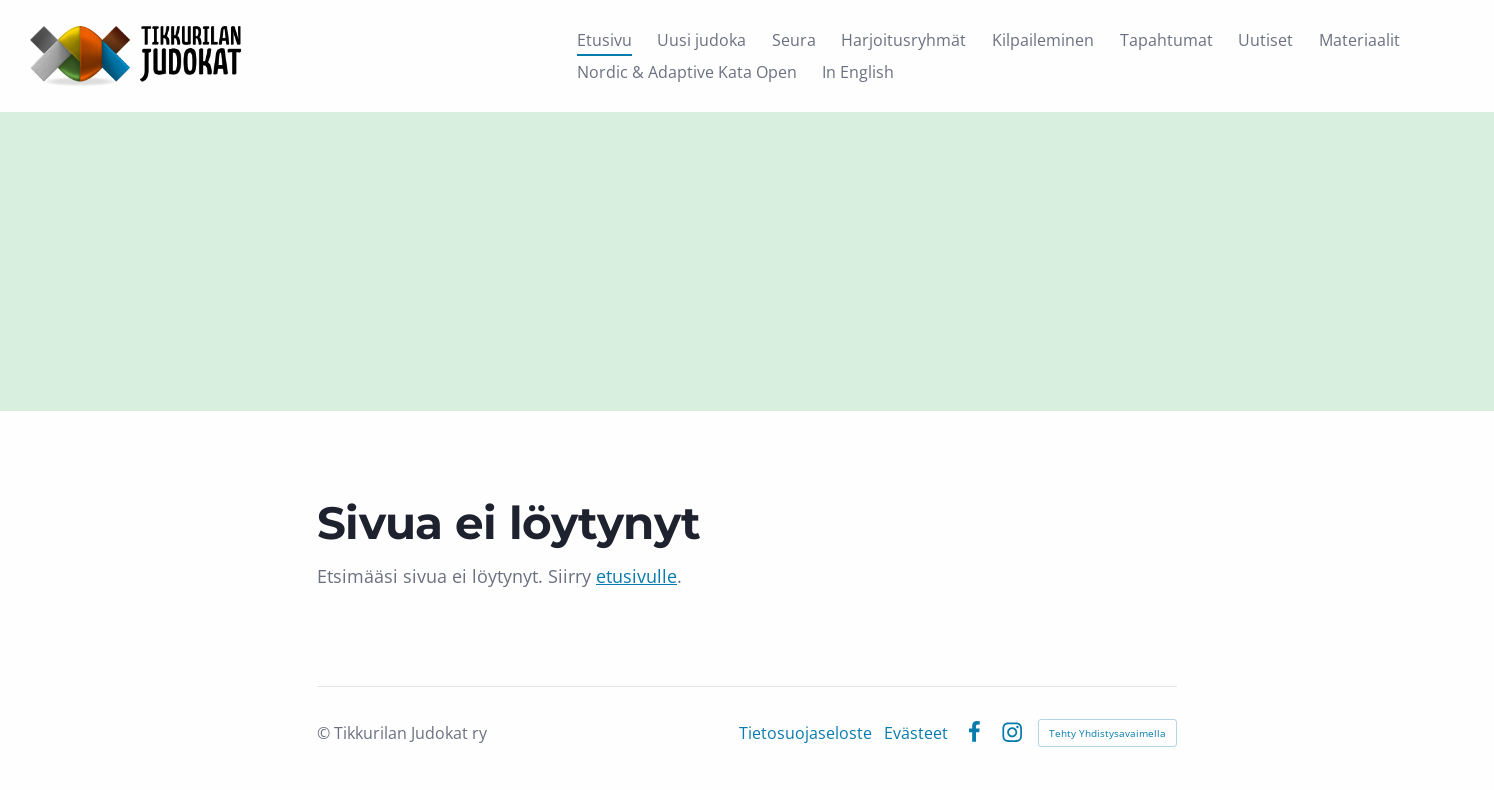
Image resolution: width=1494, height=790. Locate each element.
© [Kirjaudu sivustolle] (325, 733)
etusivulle (636, 576)
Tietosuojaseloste (805, 733)
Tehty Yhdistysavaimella (1107, 733)
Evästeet (916, 733)
